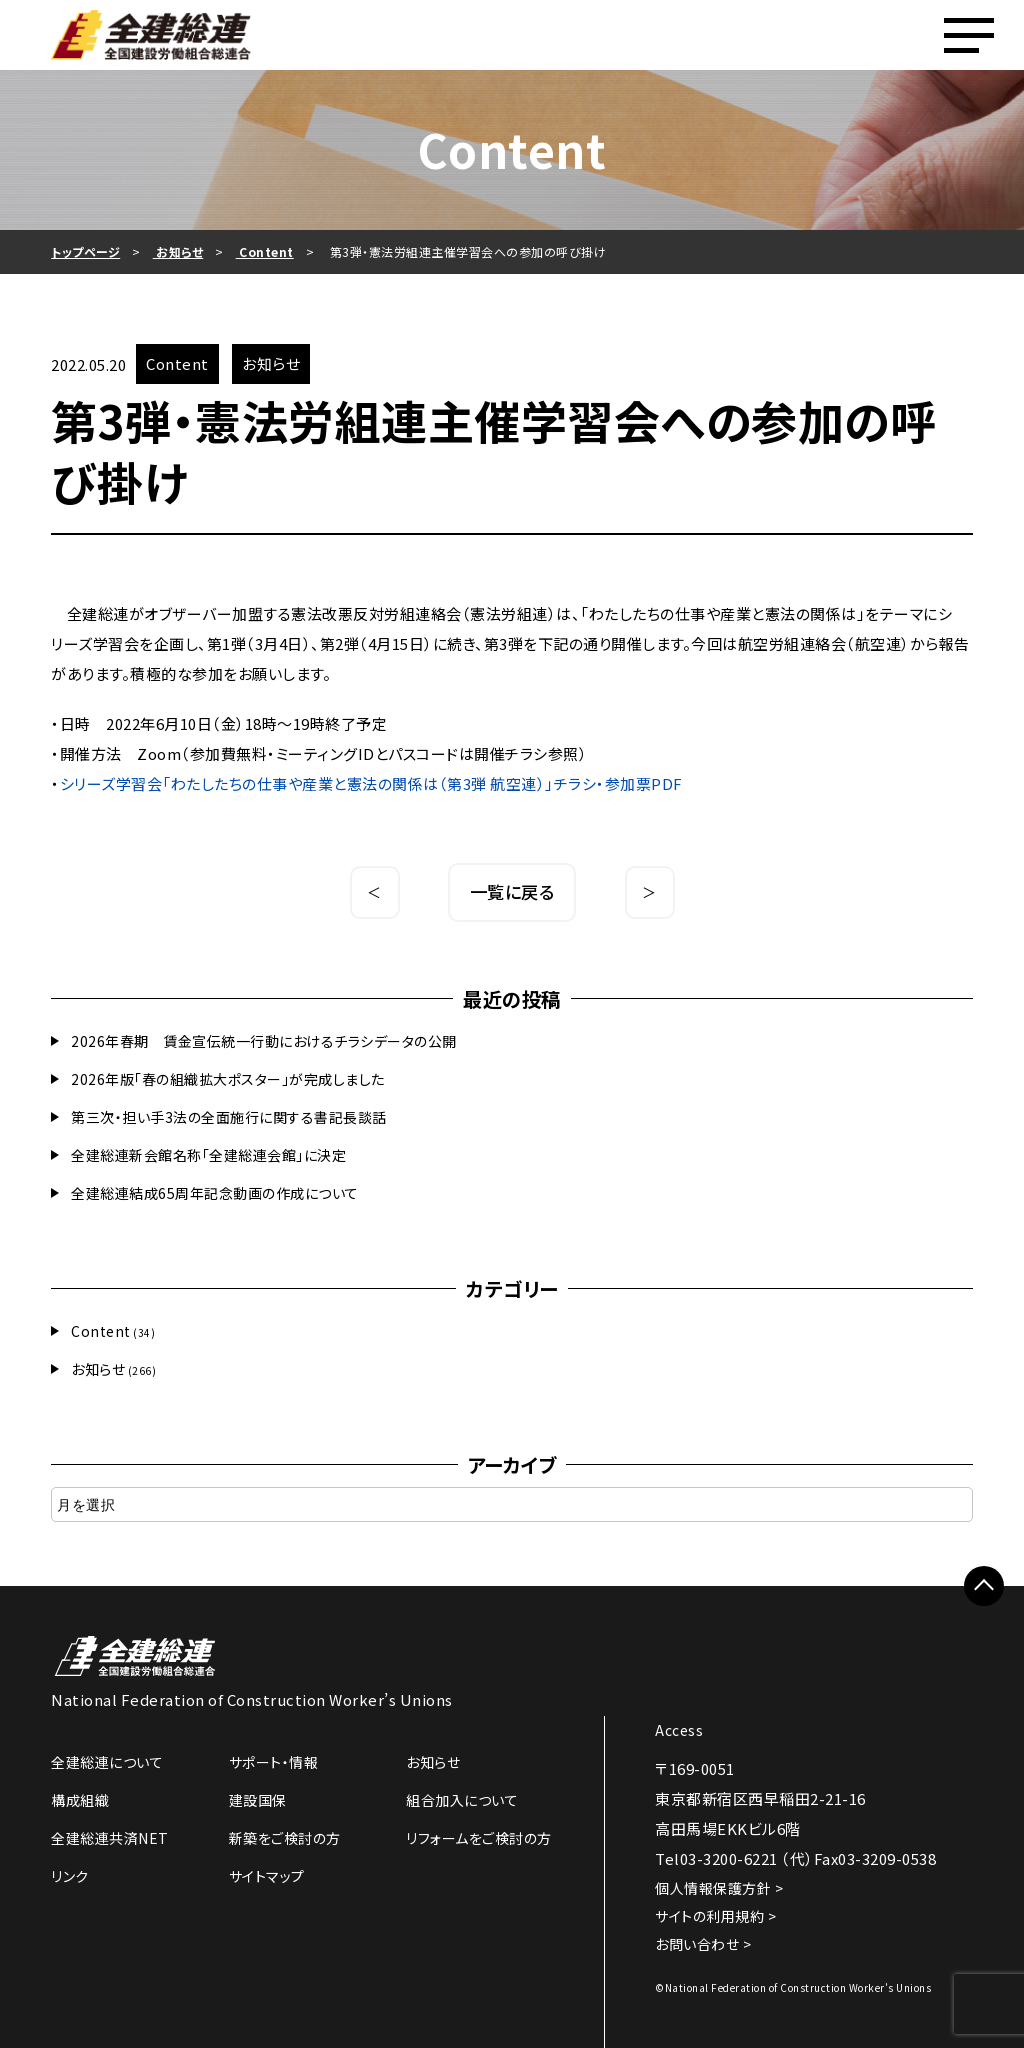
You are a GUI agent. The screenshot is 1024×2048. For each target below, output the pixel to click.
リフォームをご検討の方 (479, 1838)
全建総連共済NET (110, 1838)
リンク (70, 1876)
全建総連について (107, 1762)
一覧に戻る (512, 891)
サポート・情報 (274, 1762)
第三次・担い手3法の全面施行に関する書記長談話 (229, 1117)
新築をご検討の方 (285, 1838)
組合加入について (462, 1800)
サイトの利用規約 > (715, 1916)
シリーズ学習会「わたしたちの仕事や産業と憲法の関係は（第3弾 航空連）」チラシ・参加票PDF (371, 783)
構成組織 (80, 1800)
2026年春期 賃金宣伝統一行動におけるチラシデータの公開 (264, 1041)
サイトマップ (267, 1876)
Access (679, 1730)
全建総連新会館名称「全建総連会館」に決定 (208, 1155)
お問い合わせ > (703, 1944)
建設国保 (258, 1800)
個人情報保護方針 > (719, 1888)
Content (101, 1331)
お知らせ (98, 1369)
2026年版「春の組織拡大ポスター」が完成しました (228, 1079)
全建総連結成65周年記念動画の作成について (215, 1193)
